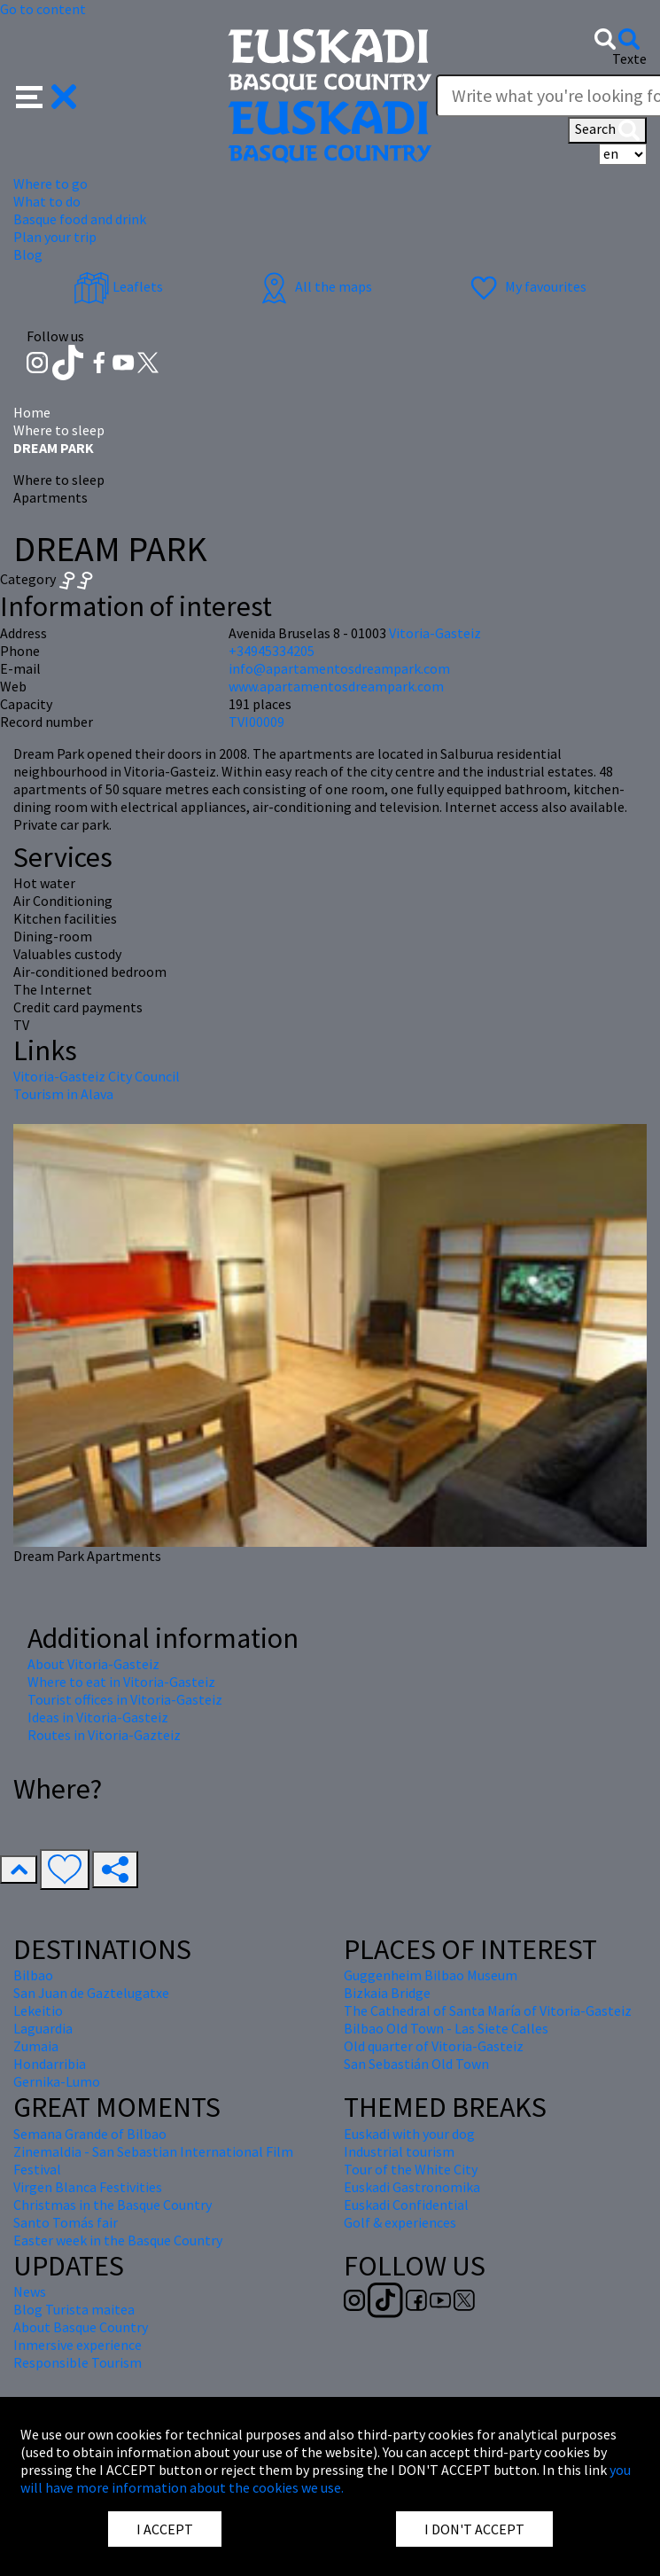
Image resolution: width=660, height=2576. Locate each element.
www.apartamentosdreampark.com (336, 686)
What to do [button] (47, 201)
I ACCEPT (164, 2529)
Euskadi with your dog (409, 2134)
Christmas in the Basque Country (112, 2204)
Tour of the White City (411, 2169)
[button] (46, 94)
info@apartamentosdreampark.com (339, 668)
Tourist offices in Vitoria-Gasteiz (124, 1699)
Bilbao (33, 1975)
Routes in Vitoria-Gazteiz (104, 1735)
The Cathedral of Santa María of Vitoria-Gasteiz (488, 2010)
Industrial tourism (399, 2151)
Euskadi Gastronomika (412, 2187)
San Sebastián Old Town (416, 2064)
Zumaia (35, 2046)
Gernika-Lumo (56, 2081)
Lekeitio (38, 2010)
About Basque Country (80, 2327)
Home (31, 412)
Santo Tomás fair (65, 2222)
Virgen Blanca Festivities (87, 2187)
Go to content (43, 9)
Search (607, 130)
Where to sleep (59, 430)
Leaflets (118, 286)
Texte (629, 58)
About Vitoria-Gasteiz (93, 1664)
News (29, 2291)
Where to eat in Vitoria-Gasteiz (121, 1681)
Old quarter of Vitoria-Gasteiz (434, 2046)
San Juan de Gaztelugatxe (91, 1993)
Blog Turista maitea (74, 2309)
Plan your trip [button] (55, 237)
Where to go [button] (50, 183)
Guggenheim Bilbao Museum (430, 1975)
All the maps (314, 286)
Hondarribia (49, 2064)
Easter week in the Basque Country (117, 2240)
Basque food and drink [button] (79, 219)
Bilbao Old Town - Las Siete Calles (446, 2028)
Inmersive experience (77, 2345)
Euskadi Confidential (406, 2204)
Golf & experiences (400, 2222)
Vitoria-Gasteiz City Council (96, 1076)
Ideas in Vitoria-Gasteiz (97, 1717)
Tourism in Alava (63, 1094)
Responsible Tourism (77, 2362)
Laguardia (43, 2028)
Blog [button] (28, 254)
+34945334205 (271, 651)
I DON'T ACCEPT (474, 2529)
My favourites (526, 286)
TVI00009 (256, 721)
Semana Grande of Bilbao (90, 2134)
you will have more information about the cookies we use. (325, 2478)
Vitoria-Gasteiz (435, 633)
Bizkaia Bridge (387, 1993)
